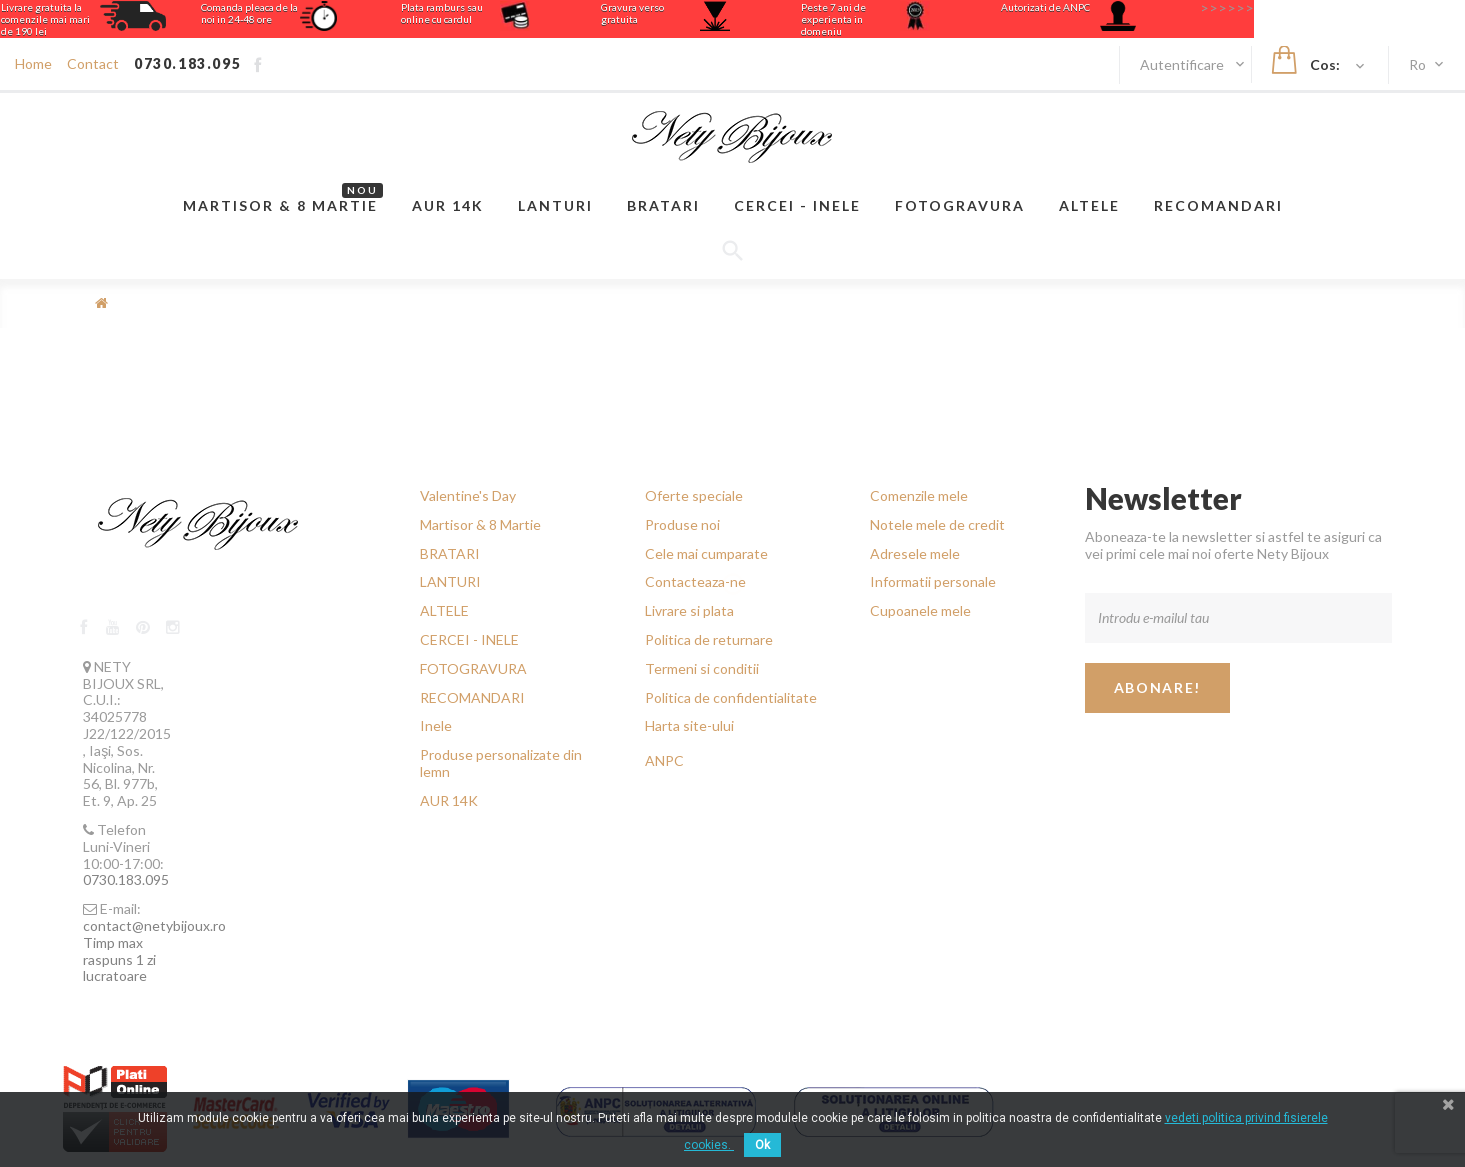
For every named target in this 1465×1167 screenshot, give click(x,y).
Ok (762, 1145)
